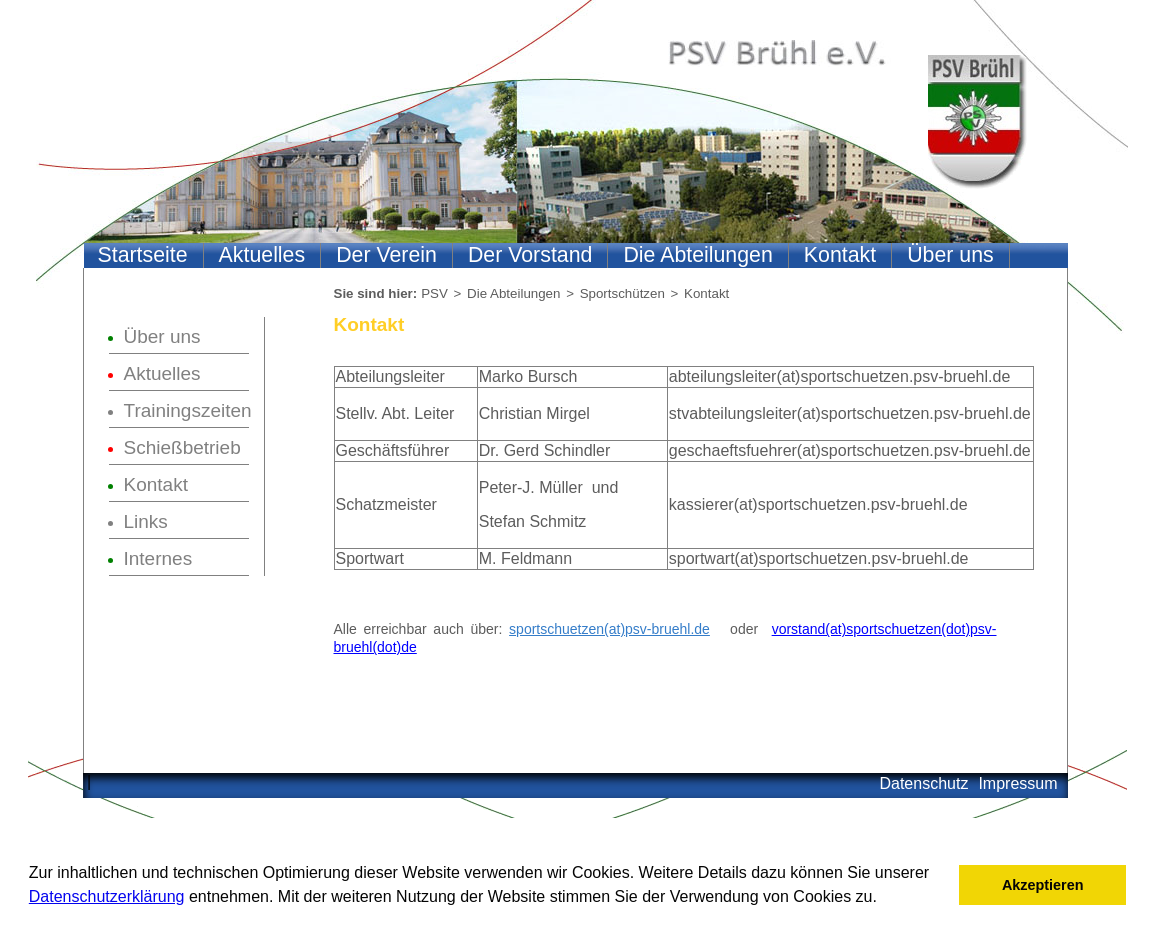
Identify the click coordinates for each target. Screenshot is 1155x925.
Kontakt (840, 255)
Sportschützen (622, 293)
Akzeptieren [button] (1043, 885)
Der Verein (386, 255)
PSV (434, 293)
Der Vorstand (530, 255)
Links (146, 521)
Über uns (950, 255)
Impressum (1017, 783)
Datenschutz (923, 783)
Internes (158, 558)
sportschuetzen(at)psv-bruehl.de (609, 629)
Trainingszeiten (186, 410)
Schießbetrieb (182, 447)
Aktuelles (262, 255)
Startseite (143, 255)
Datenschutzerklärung (107, 896)
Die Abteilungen (697, 255)
